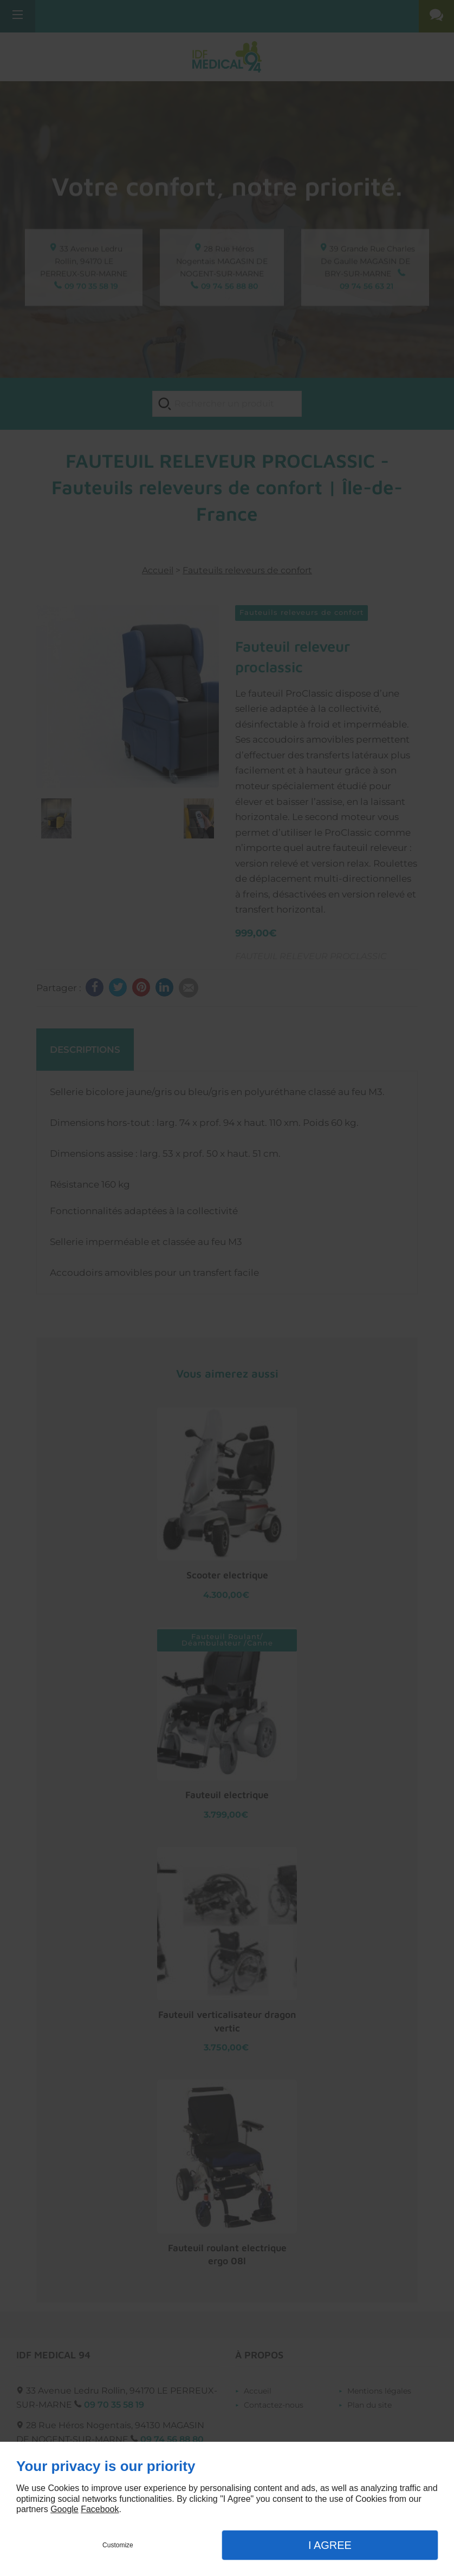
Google (64, 2509)
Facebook (100, 2509)
